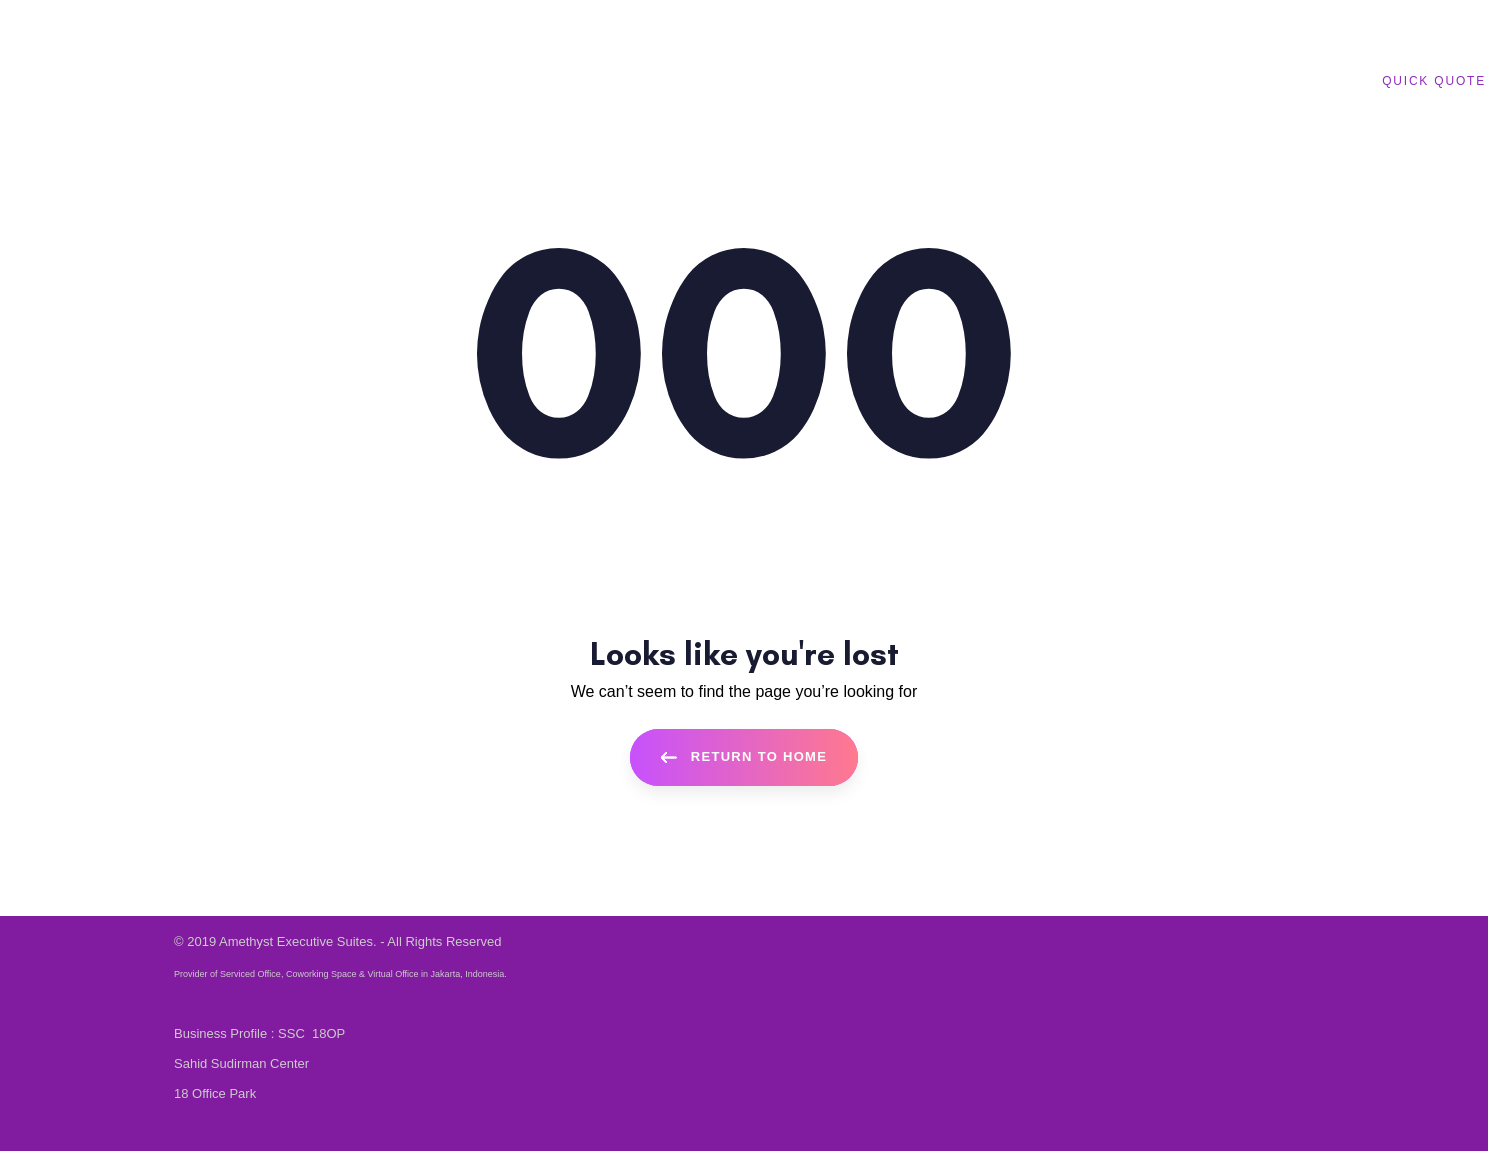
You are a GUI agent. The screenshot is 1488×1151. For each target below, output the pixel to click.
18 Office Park (215, 1093)
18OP (328, 1033)
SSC (293, 1033)
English (400, 24)
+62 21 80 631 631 (246, 25)
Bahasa (336, 24)
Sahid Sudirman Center (241, 1063)
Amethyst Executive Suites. (298, 941)
